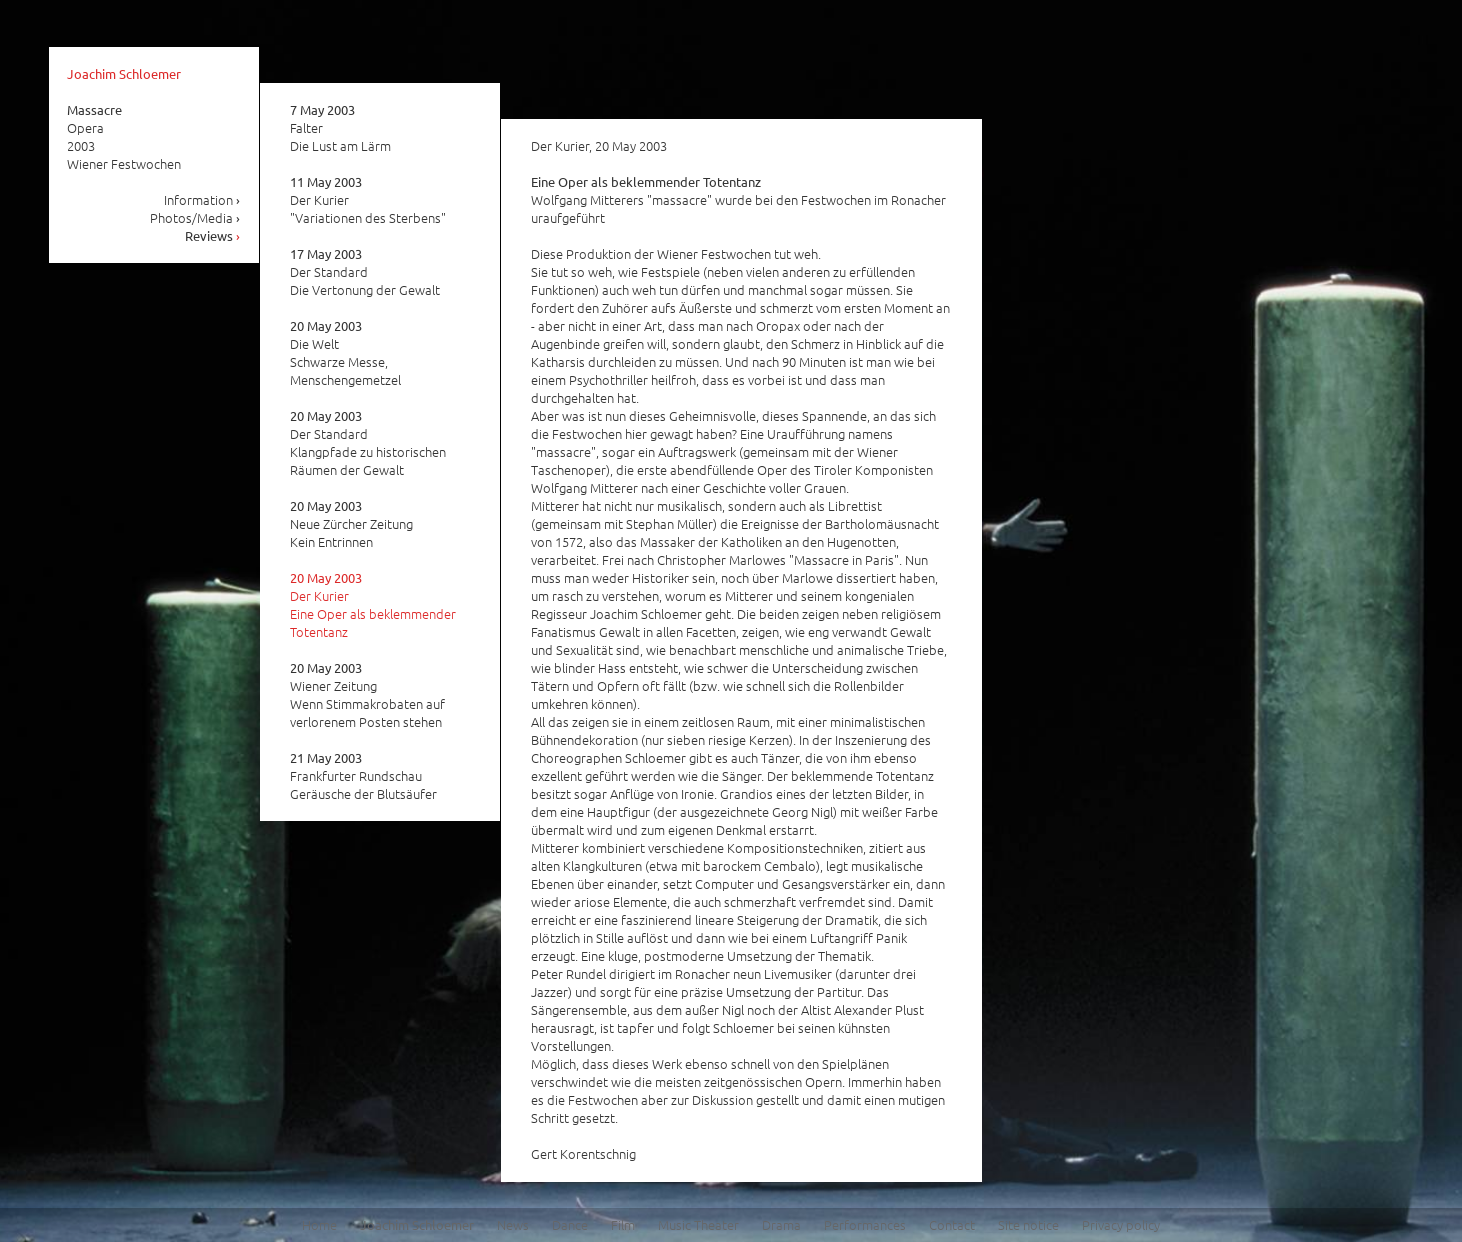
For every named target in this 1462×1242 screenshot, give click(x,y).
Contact (952, 1224)
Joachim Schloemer (124, 73)
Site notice (1028, 1224)
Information (202, 199)
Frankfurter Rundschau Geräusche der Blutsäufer (363, 776)
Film (623, 1224)
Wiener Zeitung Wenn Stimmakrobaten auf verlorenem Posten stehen (367, 695)
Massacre (94, 109)
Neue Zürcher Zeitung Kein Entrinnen (351, 524)
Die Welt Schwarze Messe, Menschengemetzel (345, 353)
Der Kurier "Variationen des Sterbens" (368, 200)
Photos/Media (195, 217)
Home (319, 1224)
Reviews (213, 235)
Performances (865, 1224)
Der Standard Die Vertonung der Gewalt (365, 272)
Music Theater (698, 1224)
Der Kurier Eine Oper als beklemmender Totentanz (373, 605)
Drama (781, 1224)
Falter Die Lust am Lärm (340, 128)
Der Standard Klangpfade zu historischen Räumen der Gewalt (368, 443)
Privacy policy (1121, 1224)
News (513, 1224)
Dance (570, 1224)
